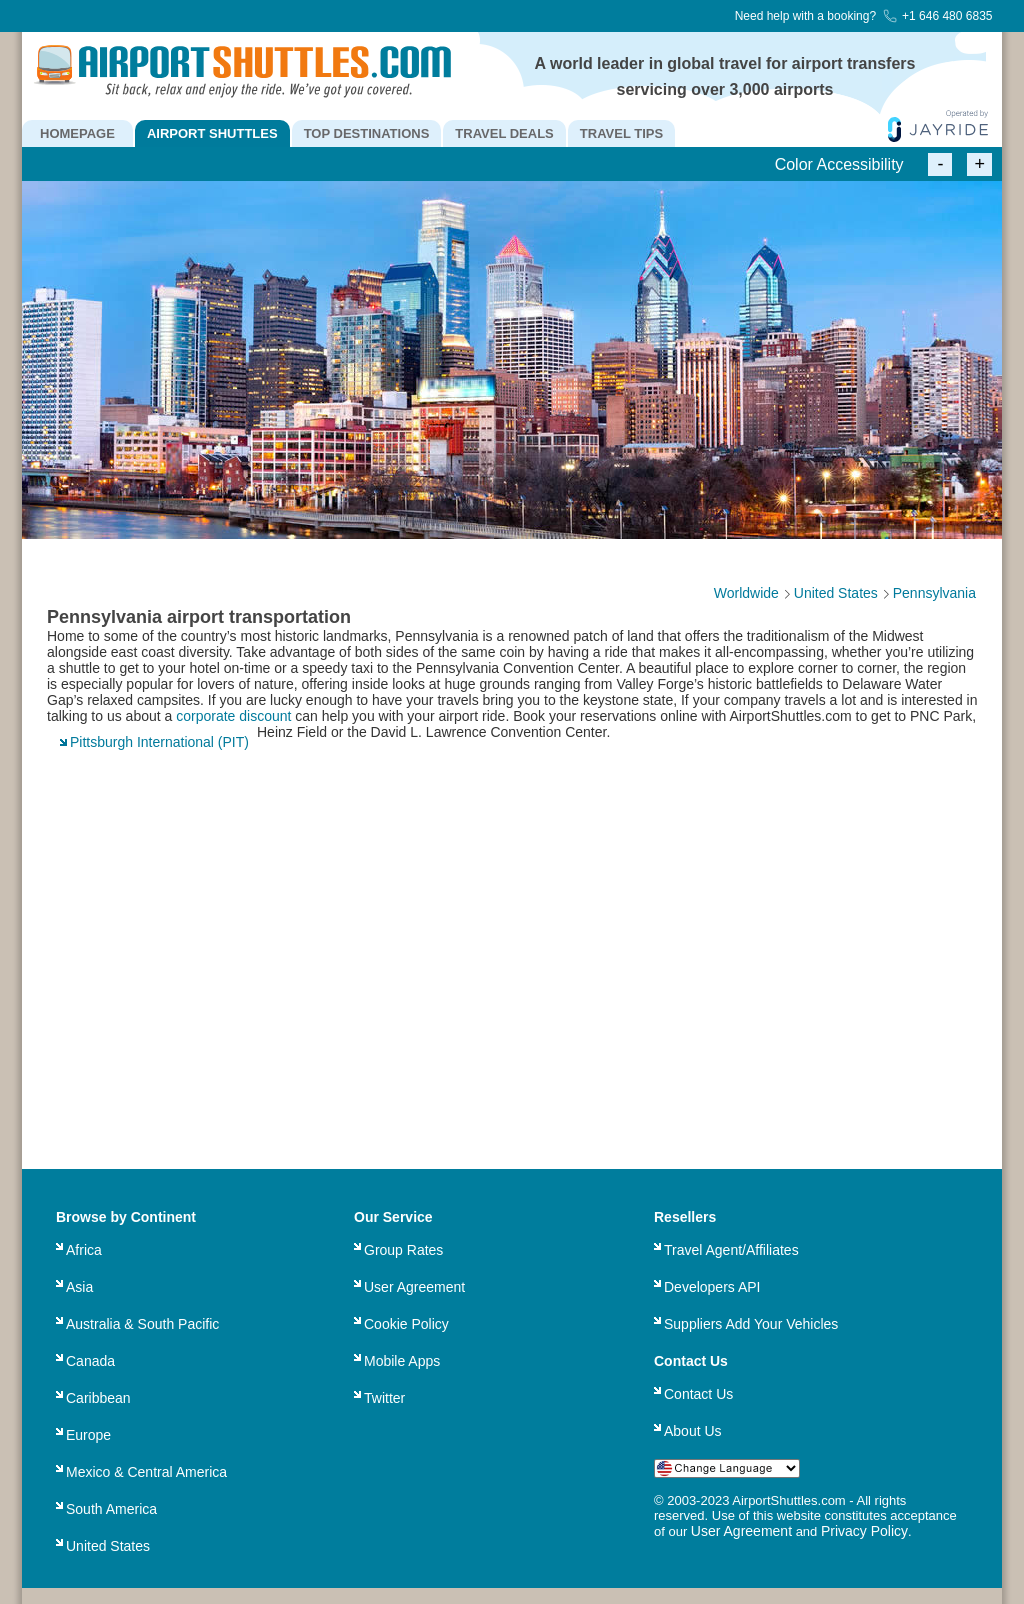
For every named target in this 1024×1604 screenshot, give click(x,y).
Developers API (712, 1287)
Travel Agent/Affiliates (731, 1250)
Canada (90, 1361)
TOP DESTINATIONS (367, 133)
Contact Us (698, 1394)
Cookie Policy (406, 1324)
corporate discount (233, 716)
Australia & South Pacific (142, 1324)
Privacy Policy (864, 1531)
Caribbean (98, 1398)
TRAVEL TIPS (621, 133)
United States (108, 1546)
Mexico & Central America (146, 1472)
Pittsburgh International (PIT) (159, 742)
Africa (84, 1250)
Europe (88, 1435)
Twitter (384, 1398)
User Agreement (414, 1287)
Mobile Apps (402, 1361)
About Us (693, 1431)
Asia (79, 1287)
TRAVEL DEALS (504, 133)
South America (111, 1509)
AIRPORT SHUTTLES (212, 133)
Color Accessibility (839, 164)
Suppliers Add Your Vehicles (751, 1324)
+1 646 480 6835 (937, 16)
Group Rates (403, 1250)
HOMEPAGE (77, 133)
